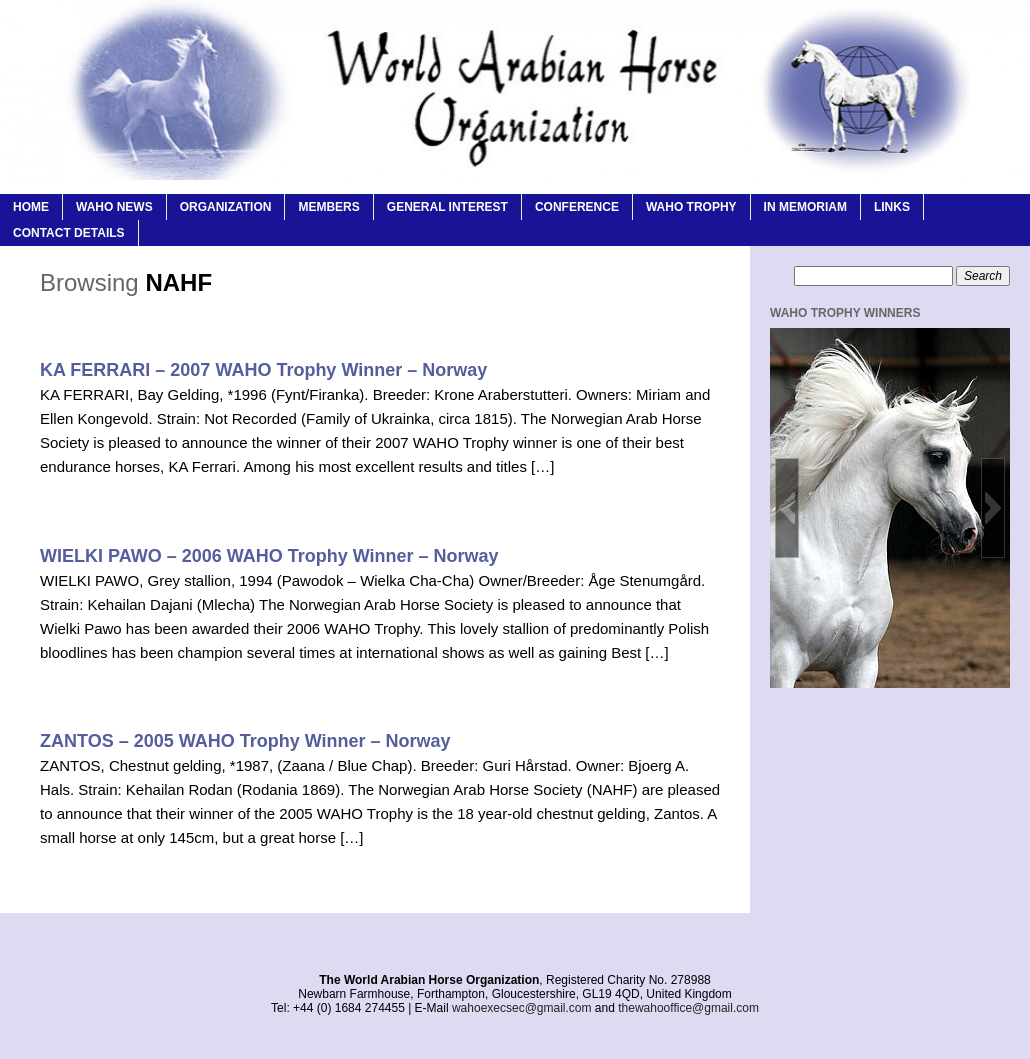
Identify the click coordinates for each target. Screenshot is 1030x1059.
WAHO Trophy (691, 207)
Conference (577, 207)
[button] (787, 508)
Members (328, 207)
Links (892, 207)
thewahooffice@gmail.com (688, 1008)
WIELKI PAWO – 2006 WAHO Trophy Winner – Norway (269, 556)
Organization (226, 207)
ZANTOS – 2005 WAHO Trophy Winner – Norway (245, 741)
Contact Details (69, 233)
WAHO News (114, 207)
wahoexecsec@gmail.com (522, 1008)
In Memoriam (805, 207)
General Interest (447, 207)
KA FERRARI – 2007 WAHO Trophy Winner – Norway (263, 370)
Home (31, 207)
